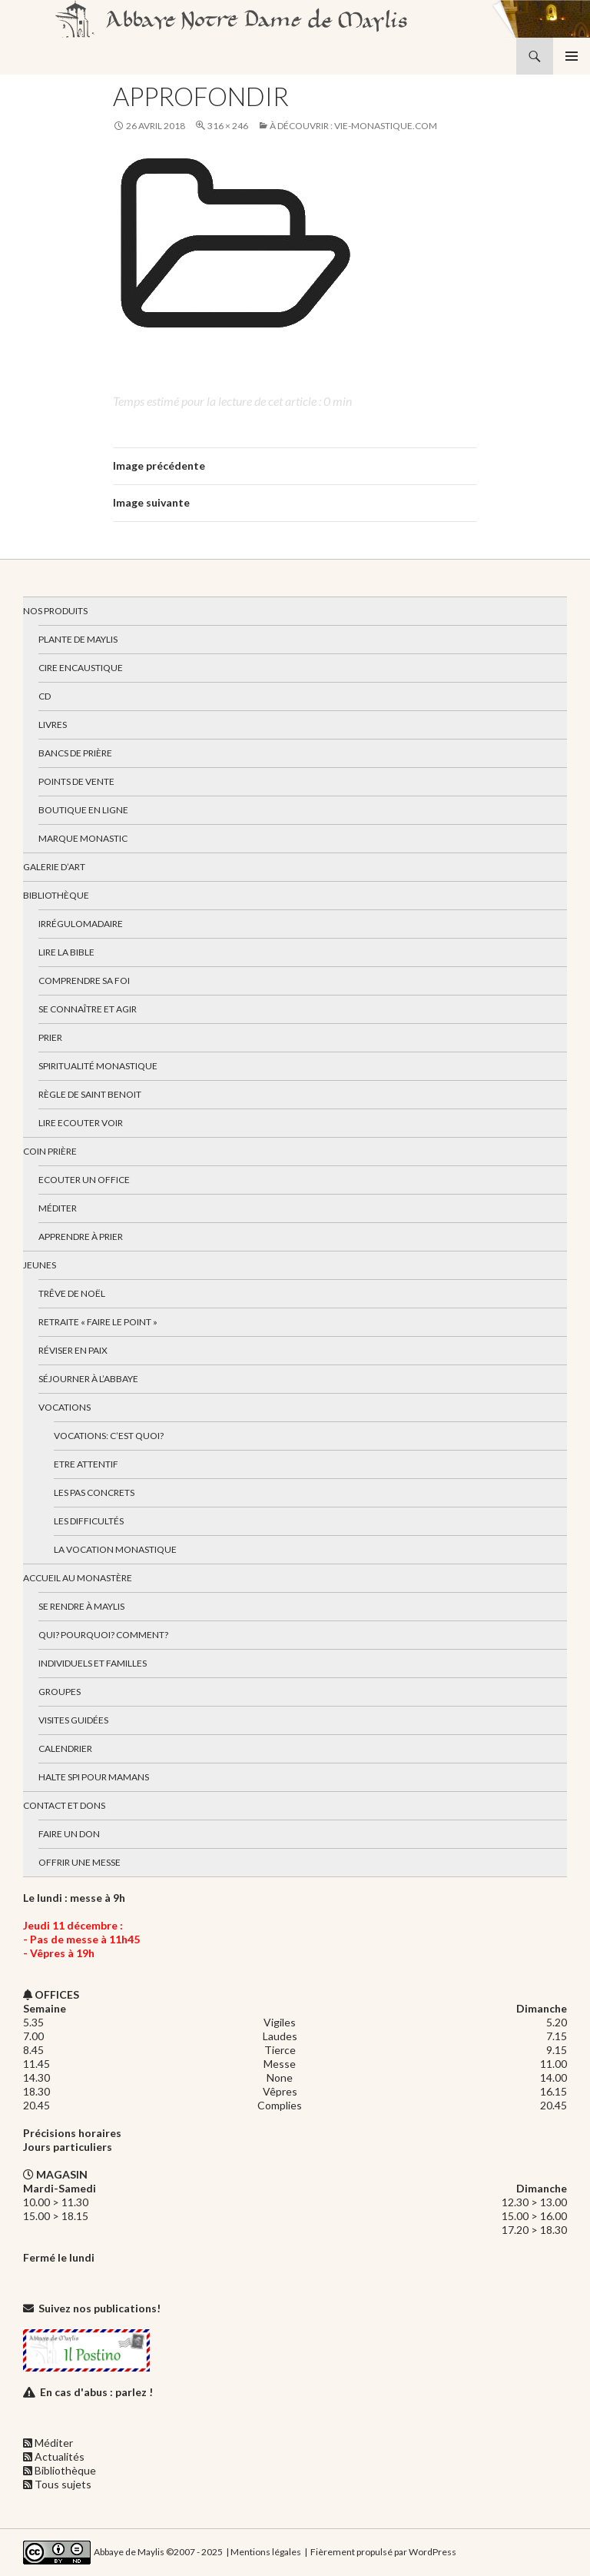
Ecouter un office (84, 1179)
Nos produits (55, 611)
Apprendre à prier (80, 1236)
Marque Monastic (83, 838)
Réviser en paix (73, 1350)
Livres (52, 724)
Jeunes (39, 1265)
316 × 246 (227, 125)
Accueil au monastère (77, 1578)
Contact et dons (64, 1805)
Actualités (60, 2456)
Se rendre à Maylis (81, 1606)
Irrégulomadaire (80, 923)
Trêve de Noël (71, 1293)
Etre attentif (86, 1464)
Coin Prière (50, 1151)
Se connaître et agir (87, 1009)
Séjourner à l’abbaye (88, 1378)
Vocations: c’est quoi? (109, 1435)
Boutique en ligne (83, 810)
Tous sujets (63, 2484)
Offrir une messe (79, 1862)
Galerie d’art (54, 867)
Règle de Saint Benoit (89, 1094)
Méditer (57, 1208)
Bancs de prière (75, 753)
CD (44, 696)
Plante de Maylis (78, 639)
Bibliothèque (56, 895)
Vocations (64, 1407)
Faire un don (69, 1834)
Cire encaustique (80, 667)
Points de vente (76, 781)
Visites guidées (73, 1720)
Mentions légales (265, 2551)
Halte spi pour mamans (93, 1777)
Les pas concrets (94, 1492)
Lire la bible (66, 952)
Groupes (59, 1691)
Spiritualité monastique (97, 1066)
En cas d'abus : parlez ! (96, 2391)
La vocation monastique (115, 1549)
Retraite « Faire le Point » (97, 1322)
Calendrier (65, 1748)
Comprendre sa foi (84, 980)
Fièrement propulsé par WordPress (383, 2551)
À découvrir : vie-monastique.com (353, 125)
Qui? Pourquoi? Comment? (103, 1634)
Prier (50, 1037)
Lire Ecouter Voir (80, 1122)
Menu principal (571, 56)
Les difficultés (89, 1521)
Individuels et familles (92, 1663)
